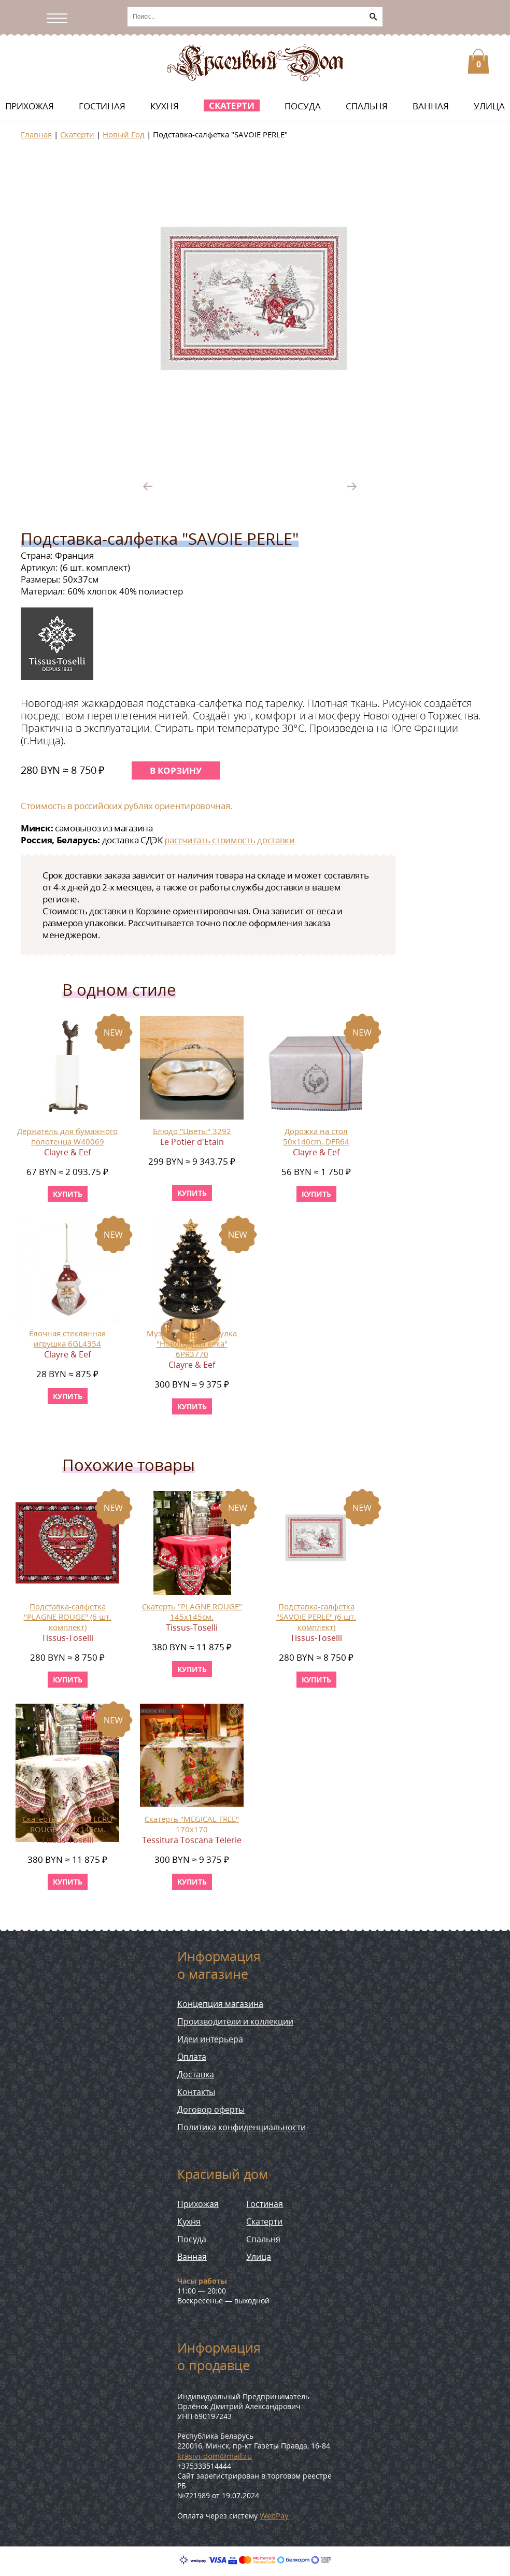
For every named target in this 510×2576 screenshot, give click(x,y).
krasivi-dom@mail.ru (214, 2456)
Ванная (431, 106)
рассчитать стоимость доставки (229, 840)
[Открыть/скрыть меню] (60, 18)
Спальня (367, 106)
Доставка (195, 2074)
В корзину (176, 770)
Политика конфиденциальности (241, 2127)
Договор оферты (211, 2109)
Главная (36, 134)
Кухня (164, 106)
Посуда (303, 106)
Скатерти (231, 105)
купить (67, 1194)
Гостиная (102, 106)
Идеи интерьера (210, 2039)
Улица (489, 106)
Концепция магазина (220, 2003)
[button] (405, 164)
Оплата (191, 2056)
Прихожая (29, 106)
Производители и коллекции (235, 2021)
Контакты (196, 2092)
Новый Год (124, 134)
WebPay (274, 2515)
